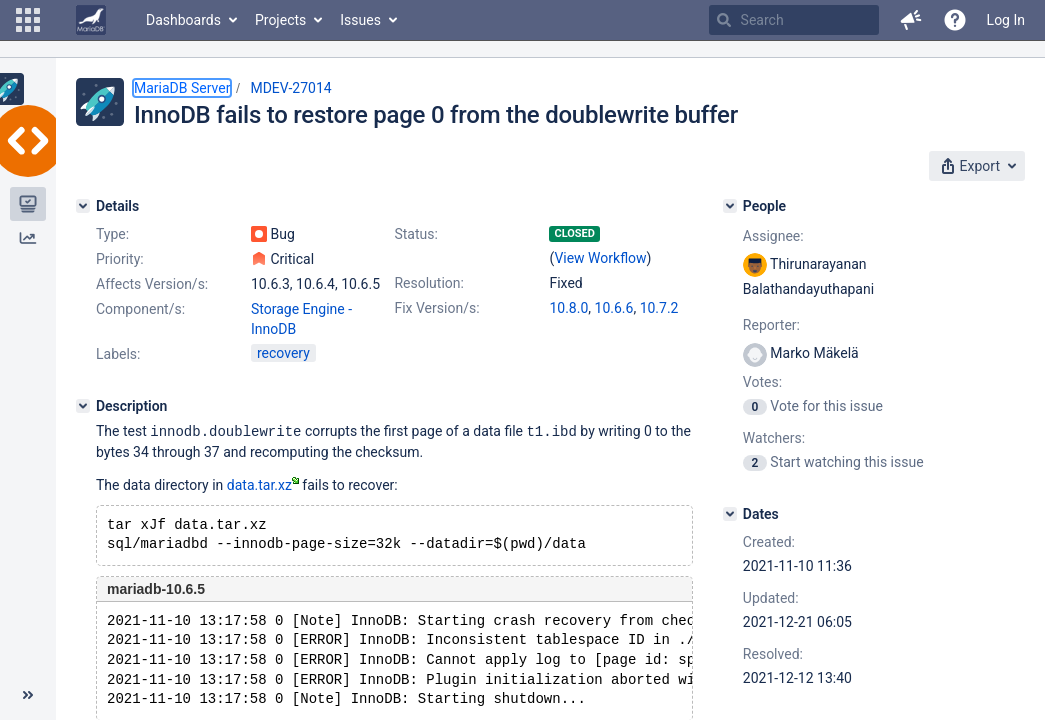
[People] (730, 206)
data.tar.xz (263, 484)
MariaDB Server (182, 88)
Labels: (118, 354)
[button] (28, 20)
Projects (280, 20)
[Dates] (730, 514)
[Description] (83, 406)
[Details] (83, 206)
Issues (360, 20)
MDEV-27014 (290, 88)
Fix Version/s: (436, 308)
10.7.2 (659, 308)
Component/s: (140, 309)
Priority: (120, 259)
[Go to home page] (91, 20)
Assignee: (773, 236)
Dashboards (183, 20)
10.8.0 (568, 308)
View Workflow (600, 258)
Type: (112, 234)
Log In (1006, 20)
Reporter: (771, 325)
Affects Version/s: (152, 284)
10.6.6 (614, 308)
